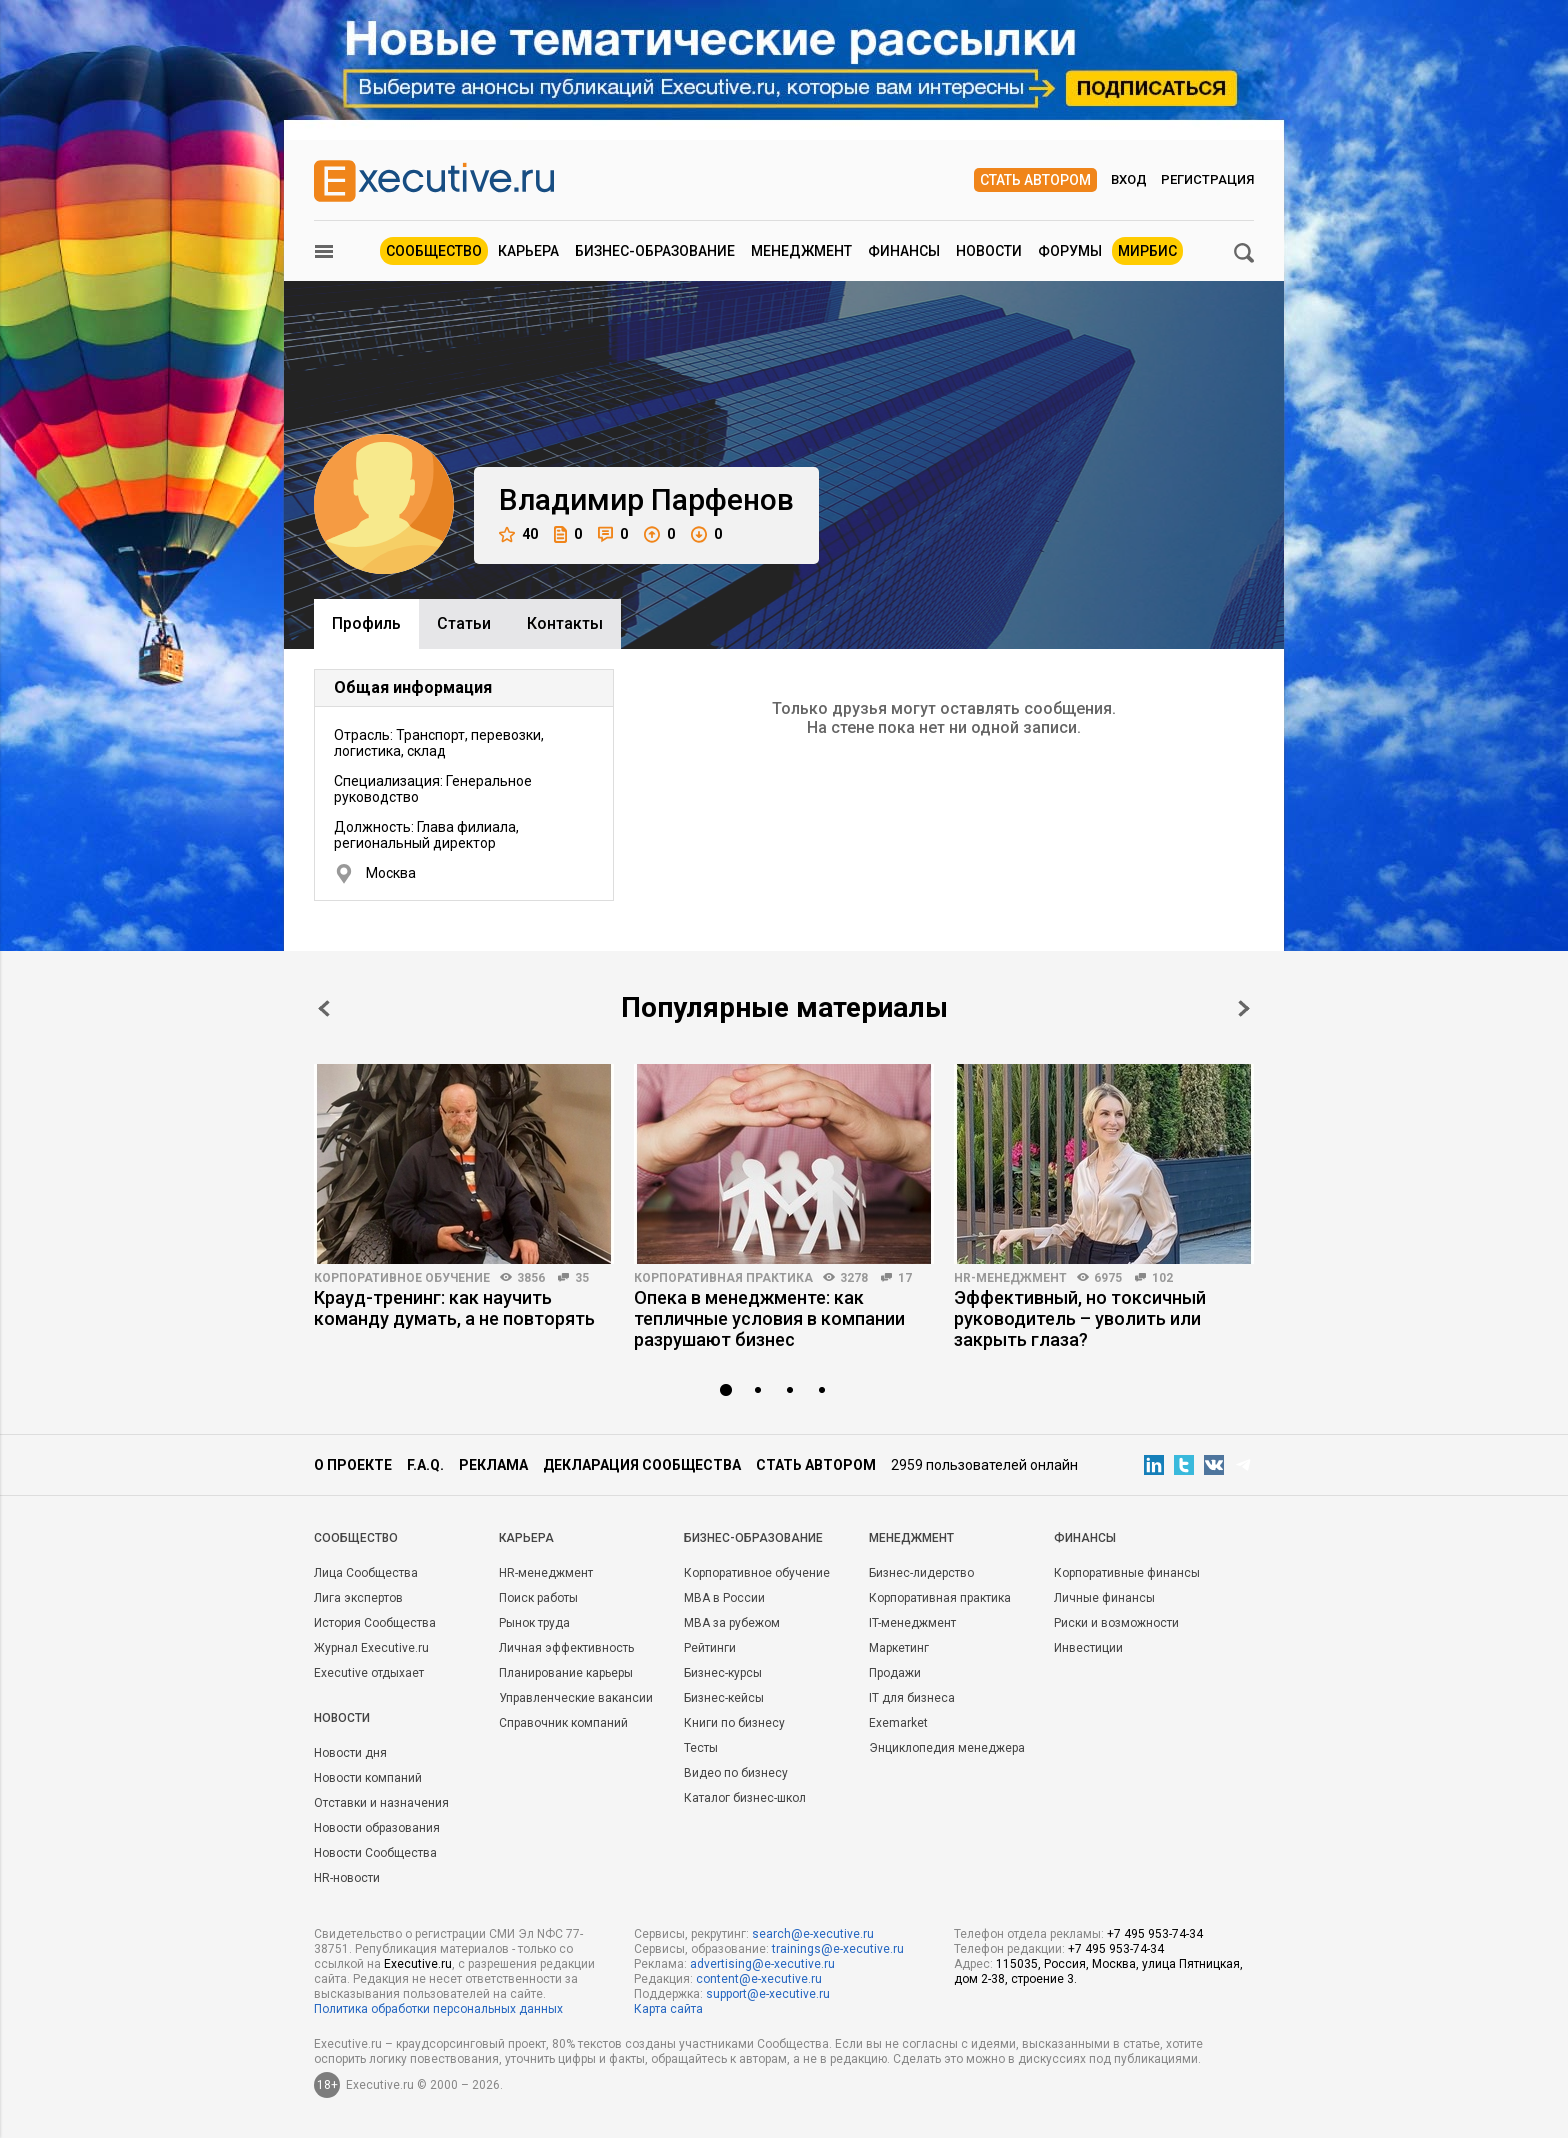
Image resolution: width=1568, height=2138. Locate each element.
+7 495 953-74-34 (1155, 1934)
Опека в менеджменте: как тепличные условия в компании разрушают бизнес (769, 1318)
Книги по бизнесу (734, 1723)
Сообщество (434, 251)
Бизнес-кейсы (724, 1698)
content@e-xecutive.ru (759, 1979)
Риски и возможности (1116, 1623)
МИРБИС (1147, 251)
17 (905, 1278)
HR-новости (347, 1878)
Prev (324, 1008)
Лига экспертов (358, 1598)
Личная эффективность (566, 1648)
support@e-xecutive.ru (768, 1994)
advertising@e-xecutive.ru (762, 1964)
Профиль (366, 623)
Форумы (1070, 251)
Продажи (895, 1673)
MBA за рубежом (732, 1623)
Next (1244, 1008)
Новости (989, 251)
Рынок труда (534, 1623)
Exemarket (898, 1723)
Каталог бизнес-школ (745, 1798)
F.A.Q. (425, 1465)
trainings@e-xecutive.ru (838, 1949)
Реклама (493, 1465)
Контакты (565, 623)
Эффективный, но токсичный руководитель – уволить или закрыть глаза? (1080, 1318)
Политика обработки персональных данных (438, 2009)
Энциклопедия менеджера (947, 1748)
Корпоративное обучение (402, 1278)
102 (1162, 1278)
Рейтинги (710, 1648)
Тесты (701, 1748)
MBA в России (724, 1598)
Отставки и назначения (381, 1803)
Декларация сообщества (642, 1465)
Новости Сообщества (375, 1853)
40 (518, 534)
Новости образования (377, 1828)
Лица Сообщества (366, 1573)
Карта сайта (668, 2009)
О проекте (353, 1465)
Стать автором (1035, 180)
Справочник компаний (563, 1723)
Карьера (528, 251)
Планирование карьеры (566, 1673)
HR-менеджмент (1010, 1278)
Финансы (904, 251)
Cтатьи (464, 623)
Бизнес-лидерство (921, 1573)
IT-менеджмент (912, 1623)
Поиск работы (538, 1598)
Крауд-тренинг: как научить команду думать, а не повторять (454, 1308)
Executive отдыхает (369, 1673)
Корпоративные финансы (1127, 1573)
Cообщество (356, 1538)
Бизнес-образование (655, 251)
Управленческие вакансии (576, 1698)
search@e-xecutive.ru (813, 1934)
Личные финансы (1104, 1598)
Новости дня (350, 1753)
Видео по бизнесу (736, 1773)
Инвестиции (1088, 1648)
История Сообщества (375, 1623)
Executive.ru (418, 1964)
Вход (1129, 179)
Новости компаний (368, 1778)
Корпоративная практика (723, 1278)
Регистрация (1207, 179)
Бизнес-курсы (723, 1673)
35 (582, 1278)
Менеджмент (801, 251)
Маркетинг (899, 1648)
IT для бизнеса (912, 1698)
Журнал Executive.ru (371, 1648)
